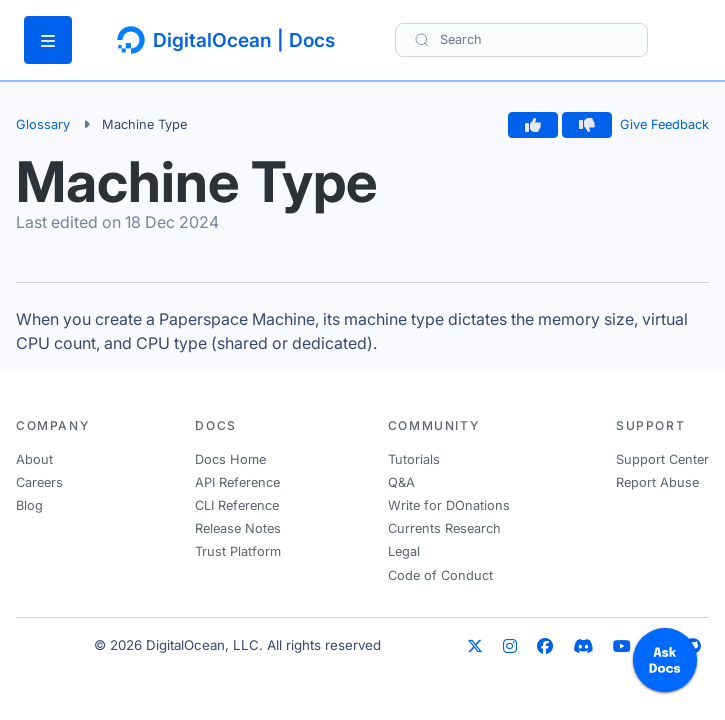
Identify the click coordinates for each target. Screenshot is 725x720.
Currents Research (444, 528)
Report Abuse (657, 482)
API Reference (237, 482)
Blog (29, 505)
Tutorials (414, 459)
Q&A (401, 482)
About (34, 459)
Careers (39, 482)
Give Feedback (664, 124)
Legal (404, 551)
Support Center (662, 459)
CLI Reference (237, 505)
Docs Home (230, 459)
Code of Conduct (440, 575)
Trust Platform (238, 551)
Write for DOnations (449, 505)
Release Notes (238, 528)
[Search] (521, 39)
